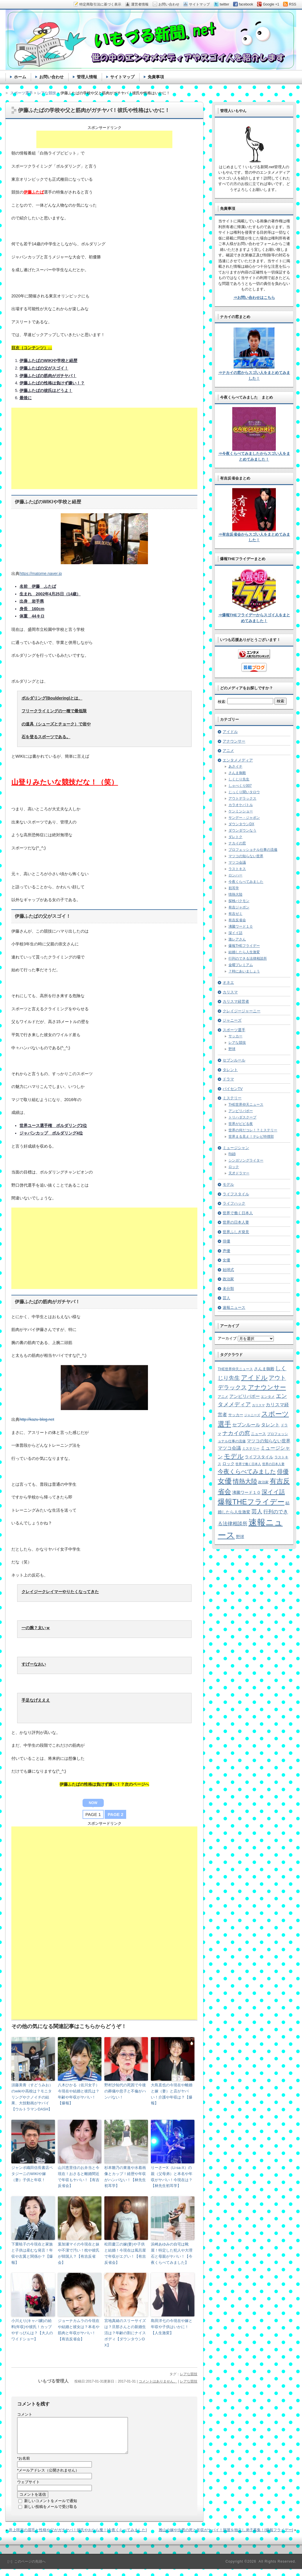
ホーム (20, 76)
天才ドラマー (238, 1173)
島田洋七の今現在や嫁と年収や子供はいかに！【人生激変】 (171, 2326)
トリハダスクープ (242, 1117)
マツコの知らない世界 (245, 856)
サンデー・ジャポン (244, 818)
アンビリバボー (240, 1111)
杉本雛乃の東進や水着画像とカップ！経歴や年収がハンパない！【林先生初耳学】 (125, 2176)
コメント (24, 2414)
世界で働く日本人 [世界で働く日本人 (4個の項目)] (248, 1464)
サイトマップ (122, 76)
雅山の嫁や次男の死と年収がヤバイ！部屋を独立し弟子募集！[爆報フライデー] (226, 2537)
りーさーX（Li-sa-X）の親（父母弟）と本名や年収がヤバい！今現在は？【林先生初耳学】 (171, 2176)
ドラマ (228, 1079)
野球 (231, 1049)
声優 (226, 1251)
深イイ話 (235, 933)
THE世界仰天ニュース (245, 1105)
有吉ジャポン (238, 907)
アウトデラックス (242, 798)
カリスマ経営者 (236, 1001)
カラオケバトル (240, 805)
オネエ (228, 982)
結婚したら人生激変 (244, 952)
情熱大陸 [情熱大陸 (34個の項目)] (245, 1481)
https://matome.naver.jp (40, 573)
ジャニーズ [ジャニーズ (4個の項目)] (252, 1415)
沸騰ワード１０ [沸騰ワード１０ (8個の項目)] (246, 1492)
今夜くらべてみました (245, 882)
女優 (226, 1260)
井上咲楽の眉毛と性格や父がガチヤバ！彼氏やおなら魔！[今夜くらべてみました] (78, 2537)
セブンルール (234, 1060)
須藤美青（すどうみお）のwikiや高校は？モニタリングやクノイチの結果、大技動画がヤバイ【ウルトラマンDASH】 (32, 2097)
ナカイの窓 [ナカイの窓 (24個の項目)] (236, 1433)
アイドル (230, 731)
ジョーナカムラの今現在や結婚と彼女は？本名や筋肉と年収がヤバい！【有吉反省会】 (78, 2329)
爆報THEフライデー (244, 946)
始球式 (228, 1269)
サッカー (235, 1036)
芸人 (226, 1298)
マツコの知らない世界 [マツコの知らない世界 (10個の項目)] (268, 1441)
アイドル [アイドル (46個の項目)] (254, 1377)
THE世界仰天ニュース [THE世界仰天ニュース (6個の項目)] (235, 1369)
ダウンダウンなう (242, 830)
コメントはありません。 (158, 2381)
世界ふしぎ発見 (236, 1232)
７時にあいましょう (244, 971)
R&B (232, 1154)
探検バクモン (238, 901)
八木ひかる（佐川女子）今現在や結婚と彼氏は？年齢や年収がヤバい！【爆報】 (78, 2094)
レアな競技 (188, 2374)
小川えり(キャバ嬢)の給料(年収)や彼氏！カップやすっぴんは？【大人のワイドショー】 (32, 2329)
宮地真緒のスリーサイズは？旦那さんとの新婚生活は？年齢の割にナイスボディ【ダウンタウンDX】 (125, 2332)
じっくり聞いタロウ (244, 792)
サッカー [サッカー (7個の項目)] (235, 1415)
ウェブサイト (28, 2489)
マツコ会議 (237, 862)
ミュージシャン (236, 1148)
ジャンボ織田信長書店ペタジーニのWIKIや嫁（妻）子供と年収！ (32, 2173)
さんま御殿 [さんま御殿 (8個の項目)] (264, 1369)
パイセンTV (233, 1088)
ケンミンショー (240, 811)
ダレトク (235, 837)
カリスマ (230, 992)
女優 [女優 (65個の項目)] (225, 1481)
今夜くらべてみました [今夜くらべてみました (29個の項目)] (247, 1471)
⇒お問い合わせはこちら (254, 297)
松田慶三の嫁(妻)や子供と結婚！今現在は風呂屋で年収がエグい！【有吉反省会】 (125, 2253)
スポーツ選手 (234, 1030)
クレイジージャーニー (241, 1011)
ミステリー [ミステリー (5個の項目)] (251, 1448)
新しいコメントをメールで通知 (50, 2508)
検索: (222, 702)
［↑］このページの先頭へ (26, 2568)
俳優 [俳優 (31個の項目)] (283, 1471)
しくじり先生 (238, 779)
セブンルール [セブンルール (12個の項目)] (246, 1424)
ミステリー (232, 1098)
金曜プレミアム (240, 965)
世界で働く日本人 (238, 1213)
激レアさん (237, 939)
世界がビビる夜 (240, 1124)
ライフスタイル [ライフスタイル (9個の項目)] (259, 1457)
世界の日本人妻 (236, 1222)
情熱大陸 (235, 894)
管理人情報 (87, 76)
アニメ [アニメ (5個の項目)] (223, 1396)
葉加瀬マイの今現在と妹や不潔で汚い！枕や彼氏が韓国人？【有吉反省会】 (78, 2253)
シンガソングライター (245, 1160)
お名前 (23, 2465)
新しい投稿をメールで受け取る (50, 2513)
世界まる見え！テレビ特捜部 (251, 1137)
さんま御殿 (237, 773)
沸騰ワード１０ (240, 926)
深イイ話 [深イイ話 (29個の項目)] (273, 1492)
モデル (228, 1184)
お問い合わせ (51, 76)
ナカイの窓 (237, 843)
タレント (230, 1070)
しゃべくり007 (240, 786)
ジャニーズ (232, 1020)
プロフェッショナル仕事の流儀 (252, 850)
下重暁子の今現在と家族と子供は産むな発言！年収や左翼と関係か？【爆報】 (32, 2253)
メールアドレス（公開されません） (48, 2477)
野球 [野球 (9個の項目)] (240, 1536)
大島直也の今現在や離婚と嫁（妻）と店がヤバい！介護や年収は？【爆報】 (171, 2094)
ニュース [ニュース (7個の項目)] (258, 1434)
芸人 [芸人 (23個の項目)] (256, 1511)
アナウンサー (234, 741)
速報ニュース (234, 1307)
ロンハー (235, 875)
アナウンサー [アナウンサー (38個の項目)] (267, 1387)
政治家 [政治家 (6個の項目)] (263, 1482)
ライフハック (234, 1203)
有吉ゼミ (235, 914)
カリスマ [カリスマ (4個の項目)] (258, 1405)
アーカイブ (227, 1338)
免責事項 (156, 76)
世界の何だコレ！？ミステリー (252, 1130)
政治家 (228, 1279)
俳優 (226, 1241)
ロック (233, 1167)
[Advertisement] (104, 139)
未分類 (228, 1288)
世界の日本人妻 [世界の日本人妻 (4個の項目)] (273, 1464)
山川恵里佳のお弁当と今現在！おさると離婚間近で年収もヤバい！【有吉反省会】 (78, 2176)
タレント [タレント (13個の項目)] (270, 1424)
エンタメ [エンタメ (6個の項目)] (268, 1397)
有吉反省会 (237, 920)
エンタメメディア (238, 760)
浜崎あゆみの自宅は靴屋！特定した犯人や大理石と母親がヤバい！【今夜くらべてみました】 (171, 2253)
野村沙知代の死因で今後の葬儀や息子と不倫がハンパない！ (125, 2091)
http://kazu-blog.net (36, 1419)
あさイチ (235, 766)
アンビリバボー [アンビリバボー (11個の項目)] (244, 1396)
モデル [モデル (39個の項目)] (234, 1456)
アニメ (228, 750)
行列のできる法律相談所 (247, 958)
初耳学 (233, 888)
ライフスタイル (236, 1194)
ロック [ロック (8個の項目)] (228, 1464)
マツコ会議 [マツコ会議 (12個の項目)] (229, 1448)
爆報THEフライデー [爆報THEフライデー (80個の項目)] (251, 1502)
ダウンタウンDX (241, 824)
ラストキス (237, 869)
